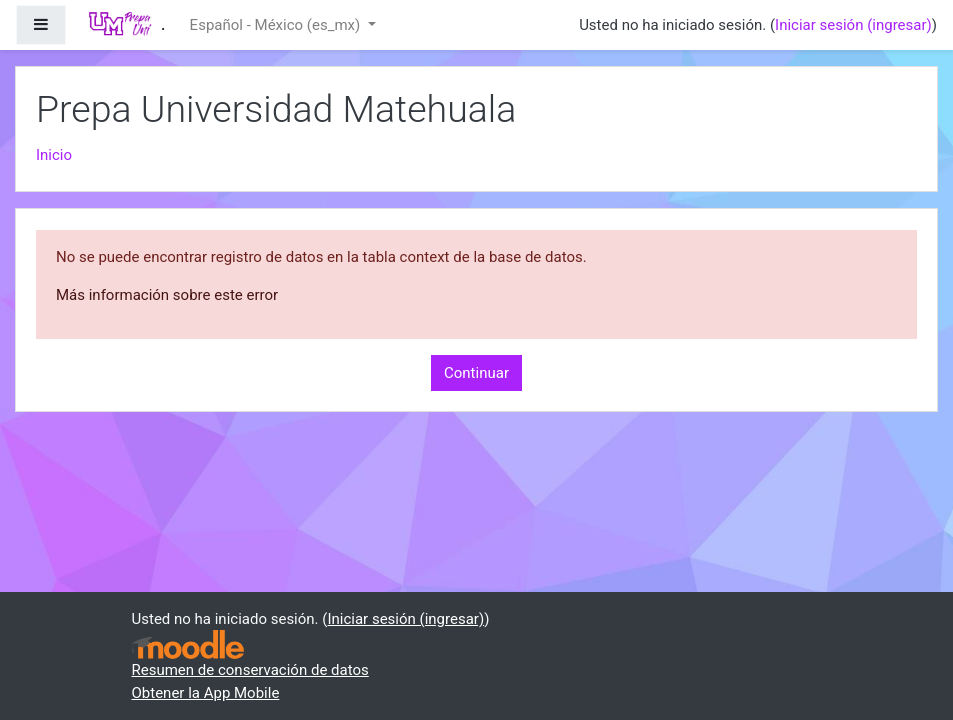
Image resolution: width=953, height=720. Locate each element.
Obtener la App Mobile (206, 693)
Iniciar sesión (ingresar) (853, 25)
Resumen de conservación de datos (250, 670)
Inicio (54, 155)
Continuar (476, 373)
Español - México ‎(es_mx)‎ (277, 25)
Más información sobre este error (167, 295)
